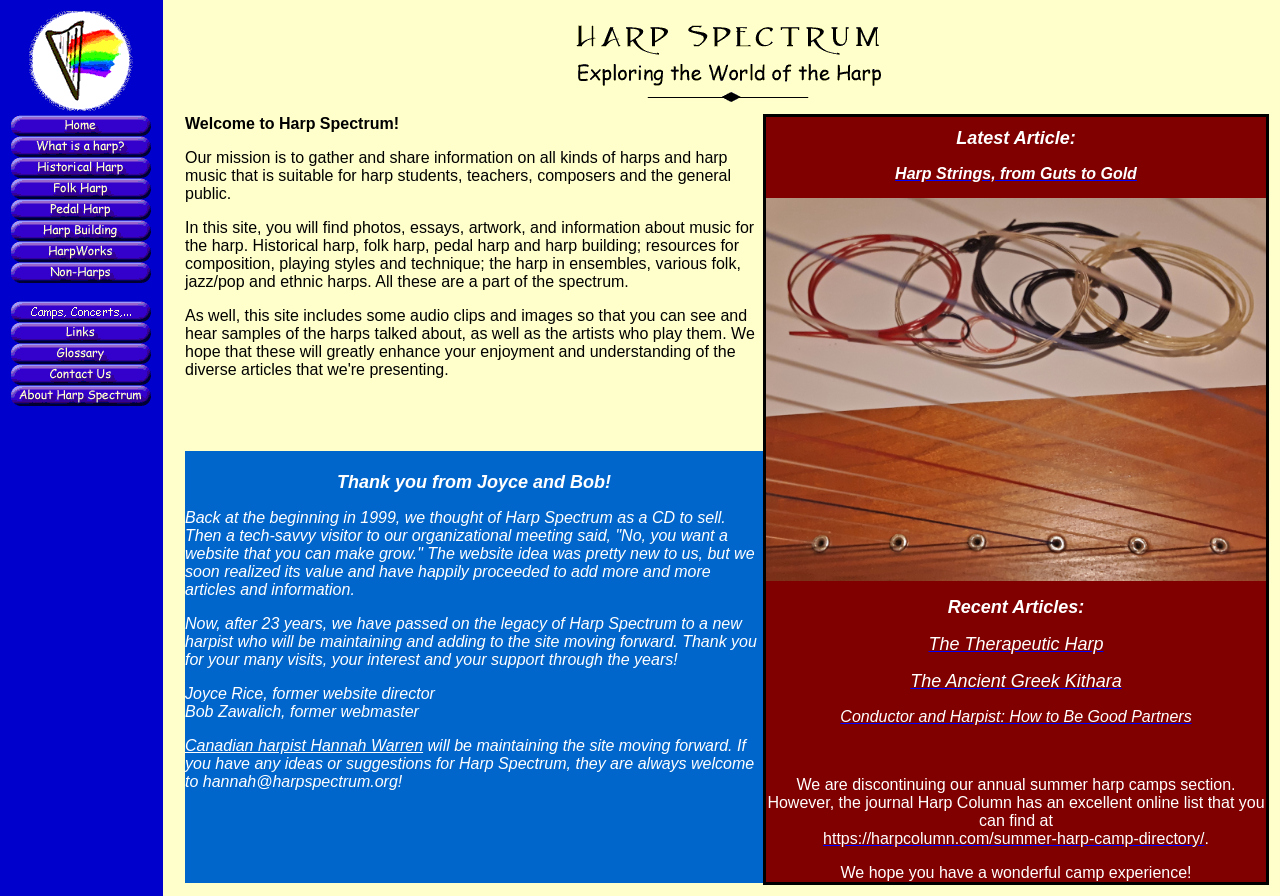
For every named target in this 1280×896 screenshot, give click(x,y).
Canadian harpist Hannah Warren (304, 745)
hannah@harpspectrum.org (300, 781)
